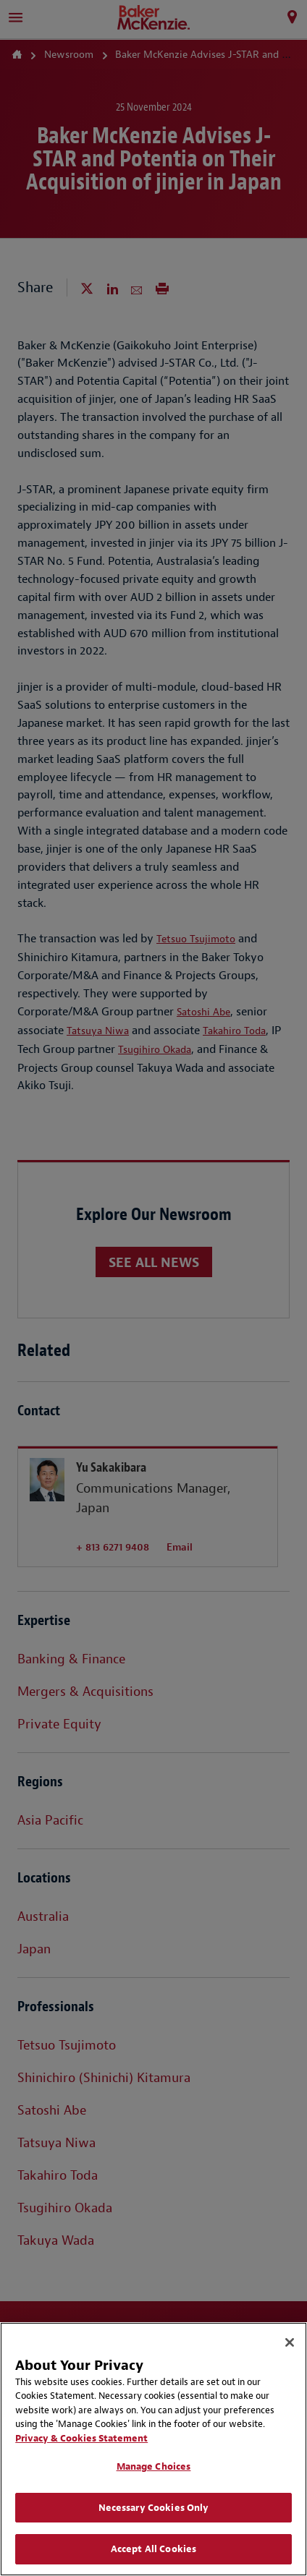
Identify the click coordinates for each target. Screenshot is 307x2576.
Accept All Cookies (153, 2549)
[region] (153, 2449)
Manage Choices (154, 2466)
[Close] (290, 2342)
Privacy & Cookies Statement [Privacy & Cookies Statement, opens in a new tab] (81, 2438)
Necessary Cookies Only (153, 2508)
